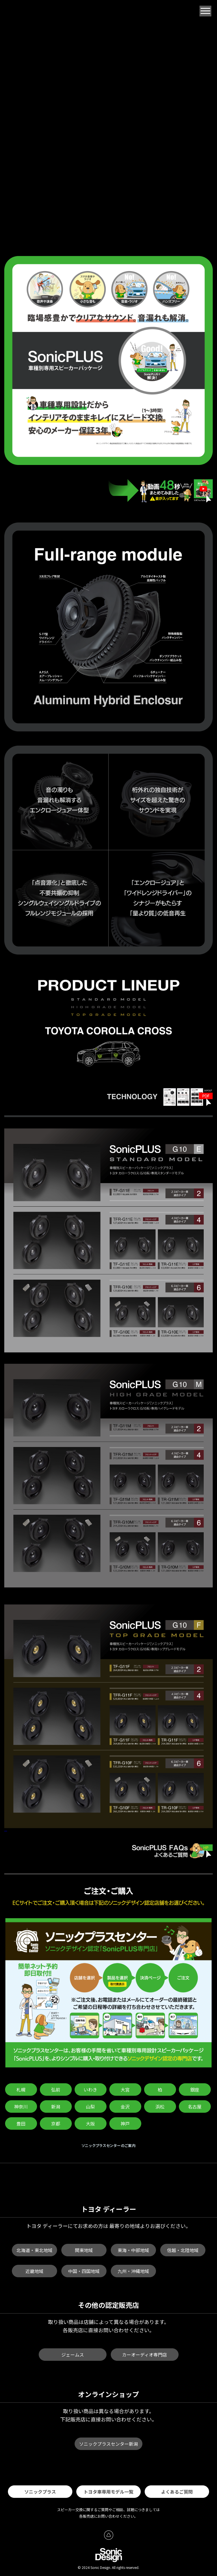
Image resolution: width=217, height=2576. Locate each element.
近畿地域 (34, 2271)
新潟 (55, 2106)
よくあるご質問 (177, 2491)
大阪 (90, 2123)
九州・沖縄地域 (133, 2271)
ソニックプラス (40, 2491)
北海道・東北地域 (34, 2250)
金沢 (125, 2106)
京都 (55, 2123)
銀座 (194, 2089)
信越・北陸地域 (183, 2250)
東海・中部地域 (133, 2250)
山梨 (90, 2106)
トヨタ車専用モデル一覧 (108, 2491)
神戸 (125, 2123)
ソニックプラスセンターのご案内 (108, 2145)
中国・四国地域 (84, 2271)
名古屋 (194, 2106)
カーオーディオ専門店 (144, 2354)
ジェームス (72, 2354)
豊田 (20, 2123)
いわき (90, 2089)
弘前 (55, 2089)
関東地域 (84, 2250)
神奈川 (21, 2106)
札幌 (20, 2089)
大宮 (125, 2089)
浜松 (159, 2106)
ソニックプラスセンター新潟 (108, 2443)
